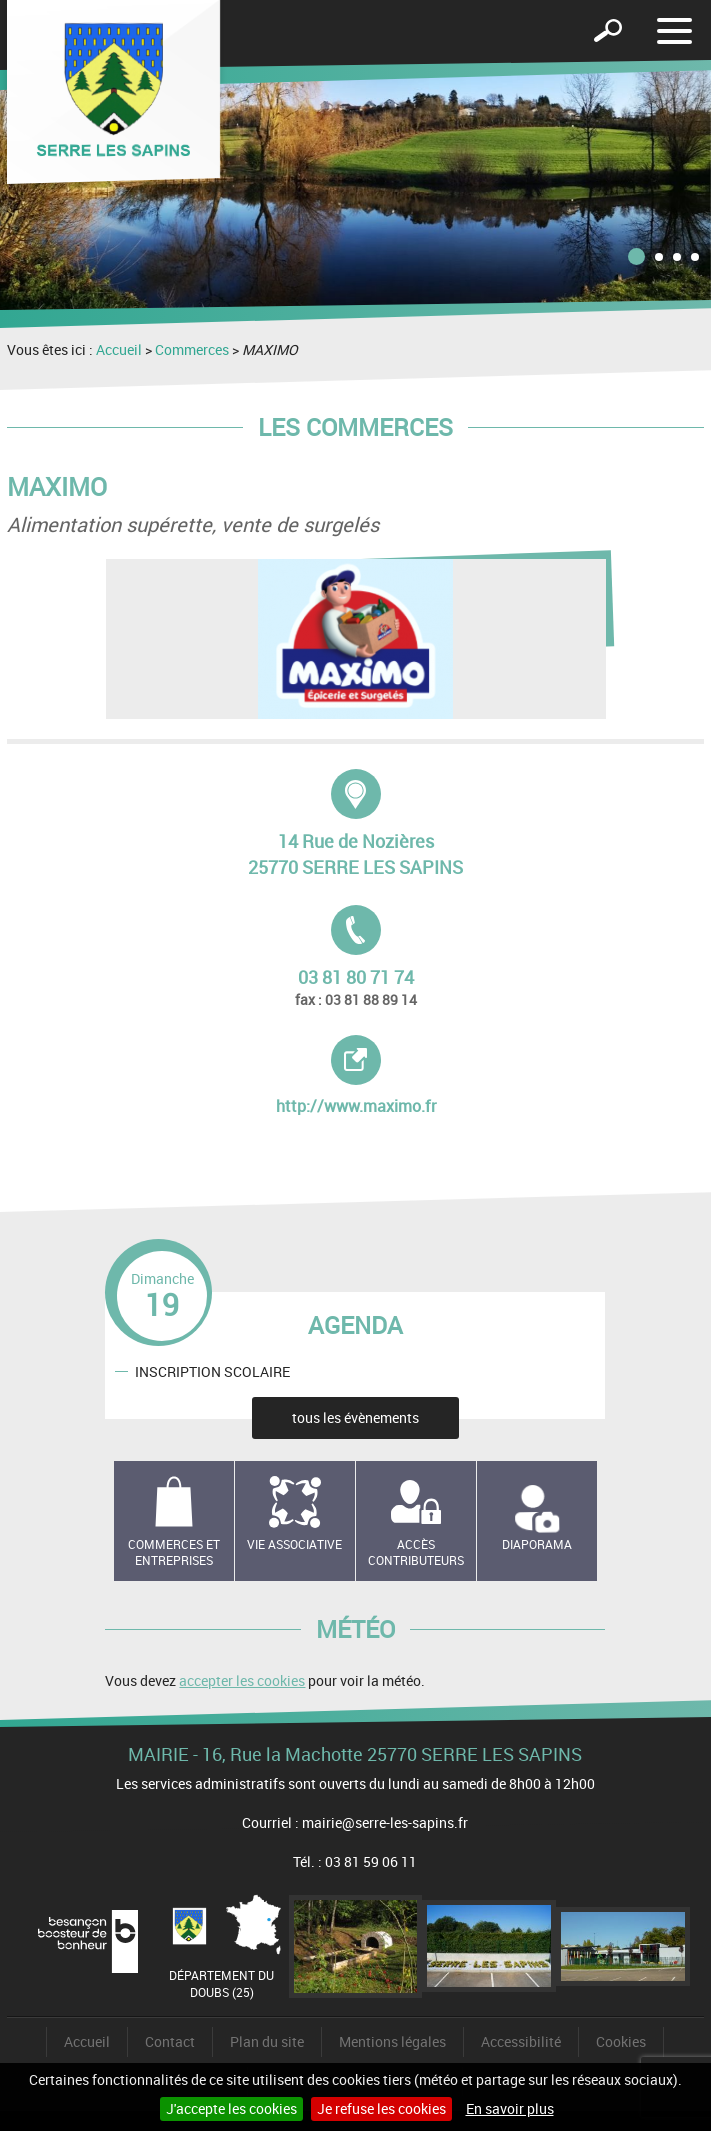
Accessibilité (521, 2041)
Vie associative (294, 1544)
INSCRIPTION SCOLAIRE (212, 1370)
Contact (170, 2041)
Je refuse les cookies (381, 2108)
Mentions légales (392, 2041)
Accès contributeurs (416, 1552)
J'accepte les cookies (231, 2108)
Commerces (192, 349)
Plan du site (267, 2041)
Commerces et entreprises (174, 1552)
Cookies (621, 2041)
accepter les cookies (242, 1680)
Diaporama (537, 1544)
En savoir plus (510, 2108)
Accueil (119, 349)
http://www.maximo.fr (376, 1076)
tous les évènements (355, 1417)
